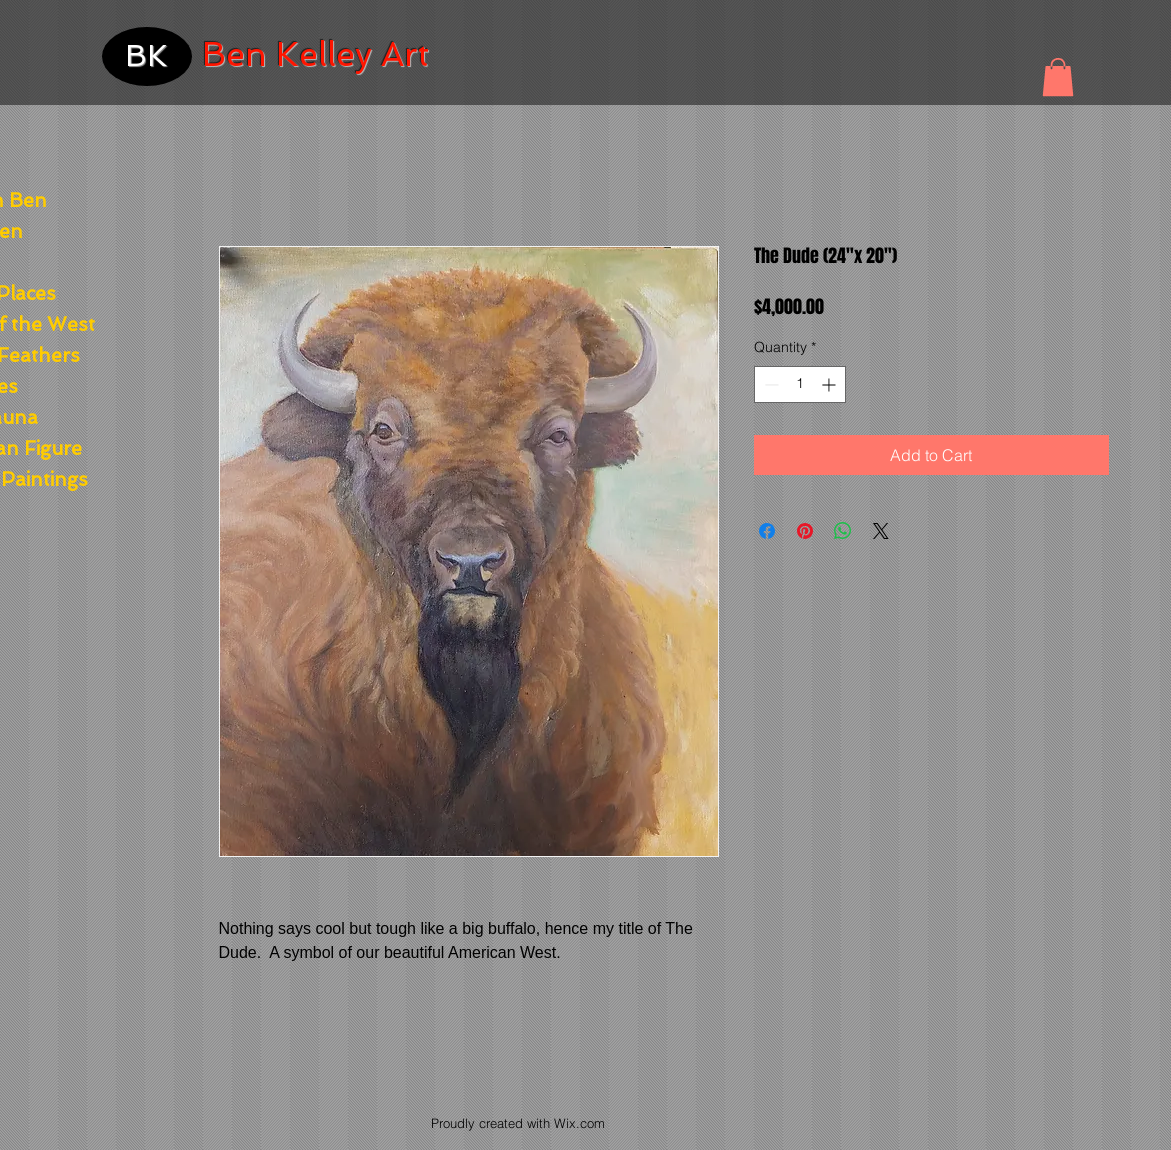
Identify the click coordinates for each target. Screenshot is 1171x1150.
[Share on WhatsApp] (843, 531)
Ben (234, 54)
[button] (1058, 77)
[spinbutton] (800, 384)
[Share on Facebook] (767, 531)
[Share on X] (881, 531)
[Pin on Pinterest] (805, 531)
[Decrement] (769, 384)
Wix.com (579, 1123)
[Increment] (830, 384)
